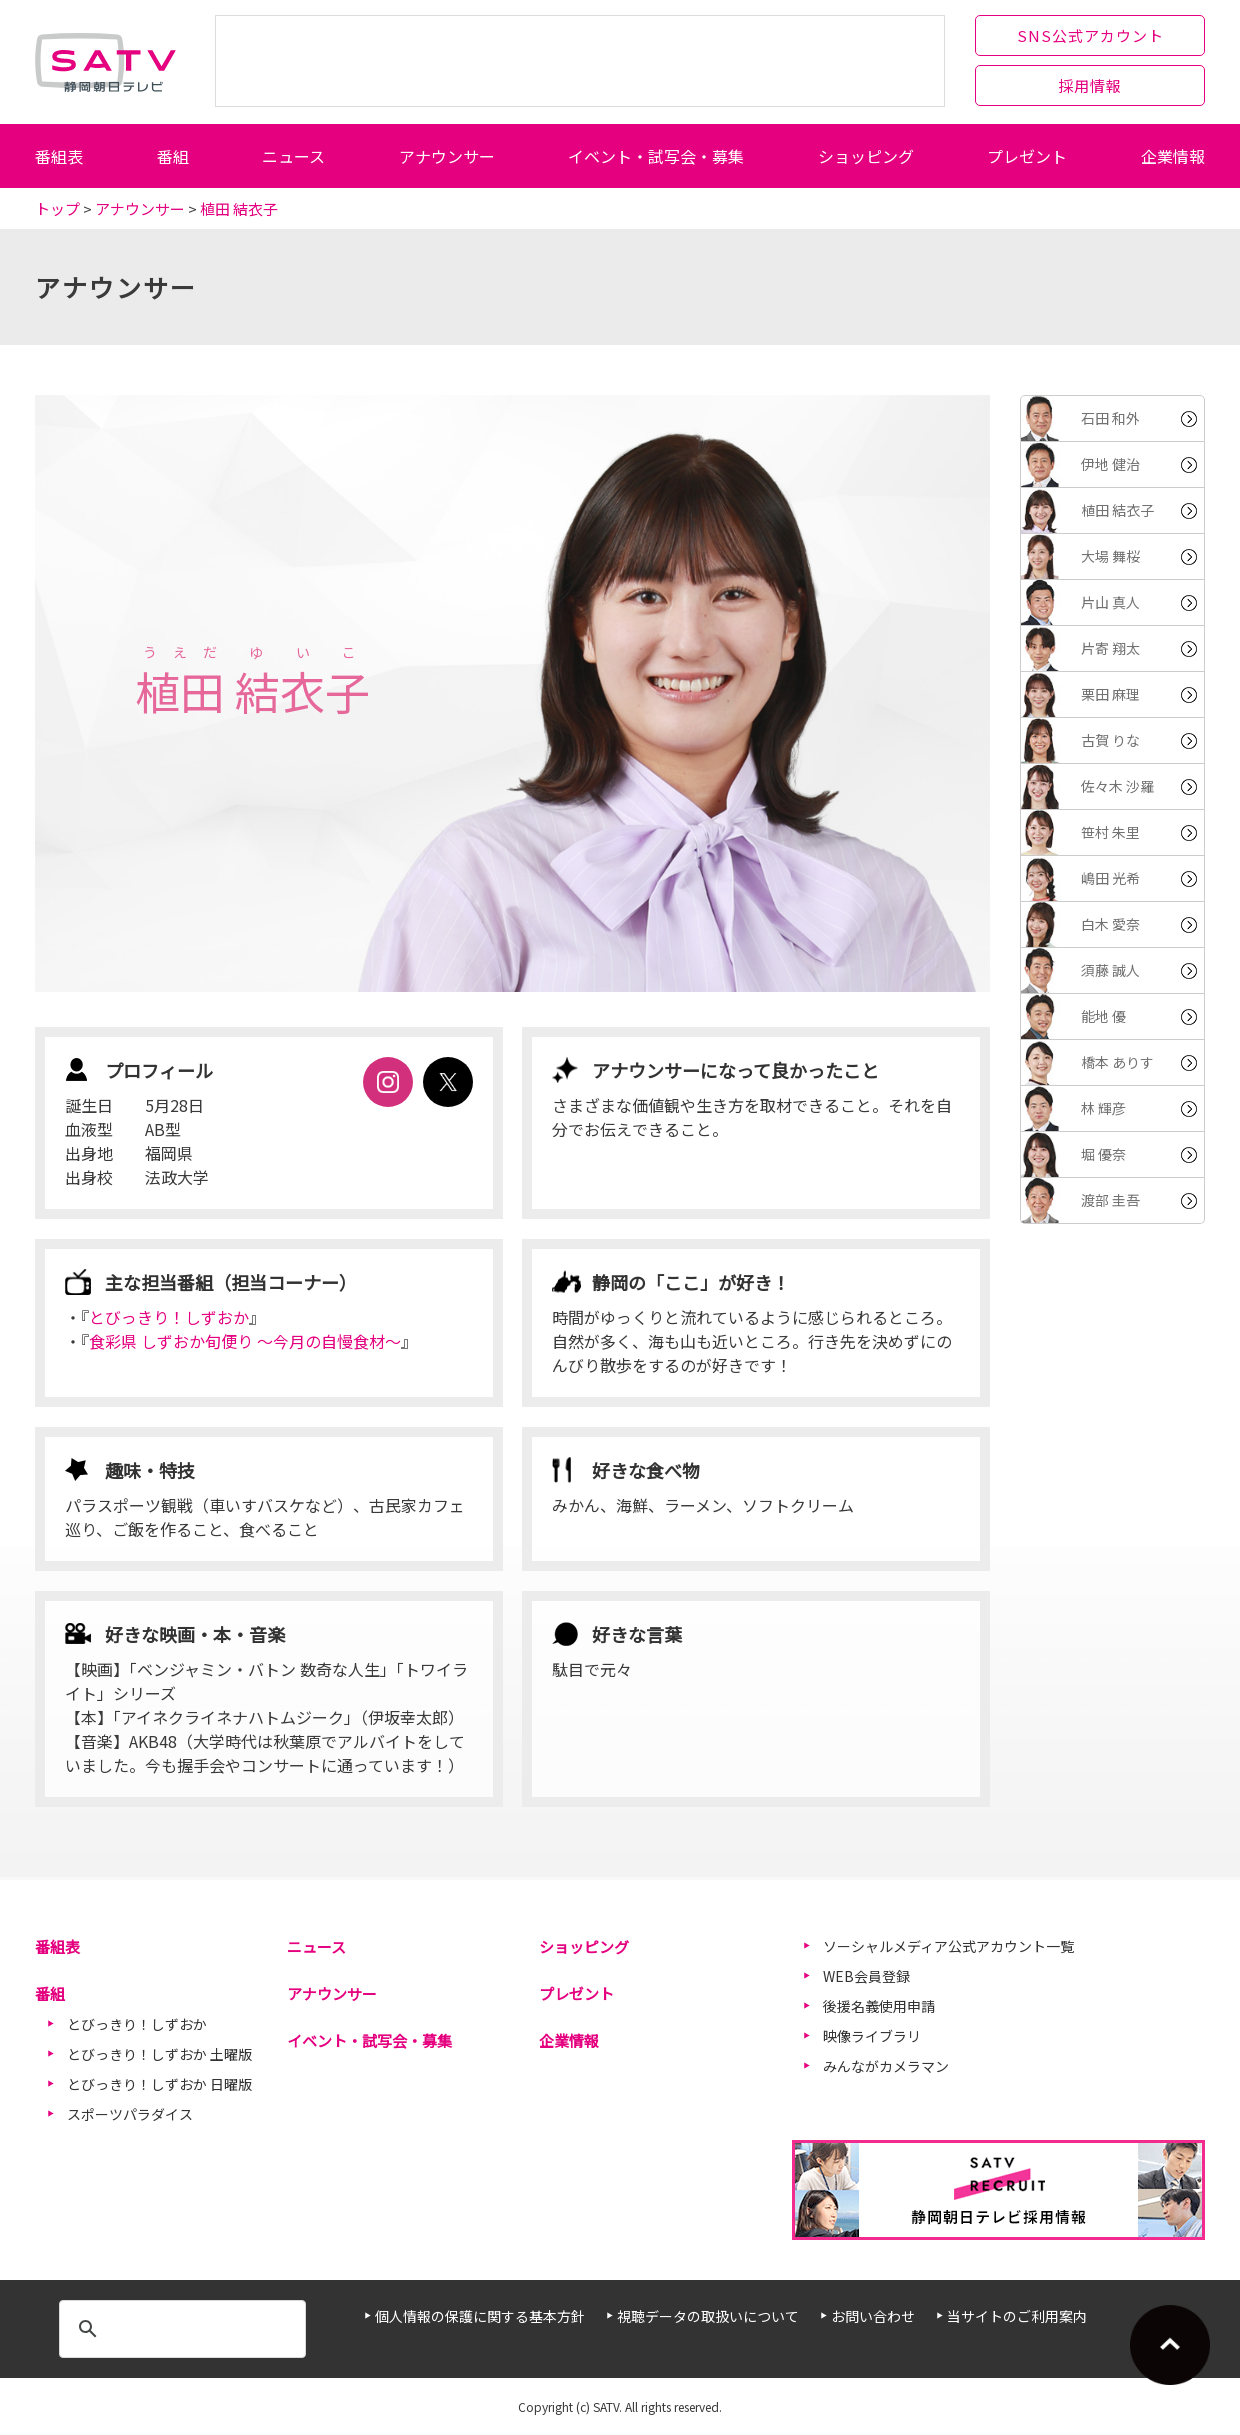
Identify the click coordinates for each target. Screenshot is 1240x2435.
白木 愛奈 (1110, 924)
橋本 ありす (1117, 1062)
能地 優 (1103, 1016)
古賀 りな (1110, 740)
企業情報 (1173, 156)
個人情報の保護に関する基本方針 (480, 2316)
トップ (57, 208)
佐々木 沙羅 (1117, 786)
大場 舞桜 (1110, 556)
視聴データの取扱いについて (708, 2316)
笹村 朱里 (1110, 832)
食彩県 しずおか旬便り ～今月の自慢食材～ (245, 1341)
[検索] (179, 2329)
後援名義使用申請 (879, 2006)
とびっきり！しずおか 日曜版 (159, 2084)
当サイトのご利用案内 (1017, 2316)
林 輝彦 (1103, 1108)
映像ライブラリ (872, 2036)
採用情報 (1090, 85)
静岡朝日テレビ (105, 62)
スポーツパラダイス (130, 2114)
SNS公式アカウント (1090, 35)
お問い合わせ (873, 2316)
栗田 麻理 (1110, 694)
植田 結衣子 (239, 208)
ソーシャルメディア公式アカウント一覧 (948, 1946)
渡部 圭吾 (1110, 1200)
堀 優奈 (1103, 1154)
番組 (173, 156)
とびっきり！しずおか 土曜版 (159, 2054)
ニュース (293, 156)
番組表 (59, 156)
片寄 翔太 (1110, 648)
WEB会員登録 (866, 1976)
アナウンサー (447, 156)
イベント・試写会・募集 (656, 156)
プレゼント (1027, 156)
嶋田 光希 (1110, 878)
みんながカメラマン (886, 2066)
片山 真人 (1110, 602)
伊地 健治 (1110, 464)
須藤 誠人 (1110, 970)
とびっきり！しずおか (169, 1317)
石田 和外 (1110, 418)
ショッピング (866, 156)
